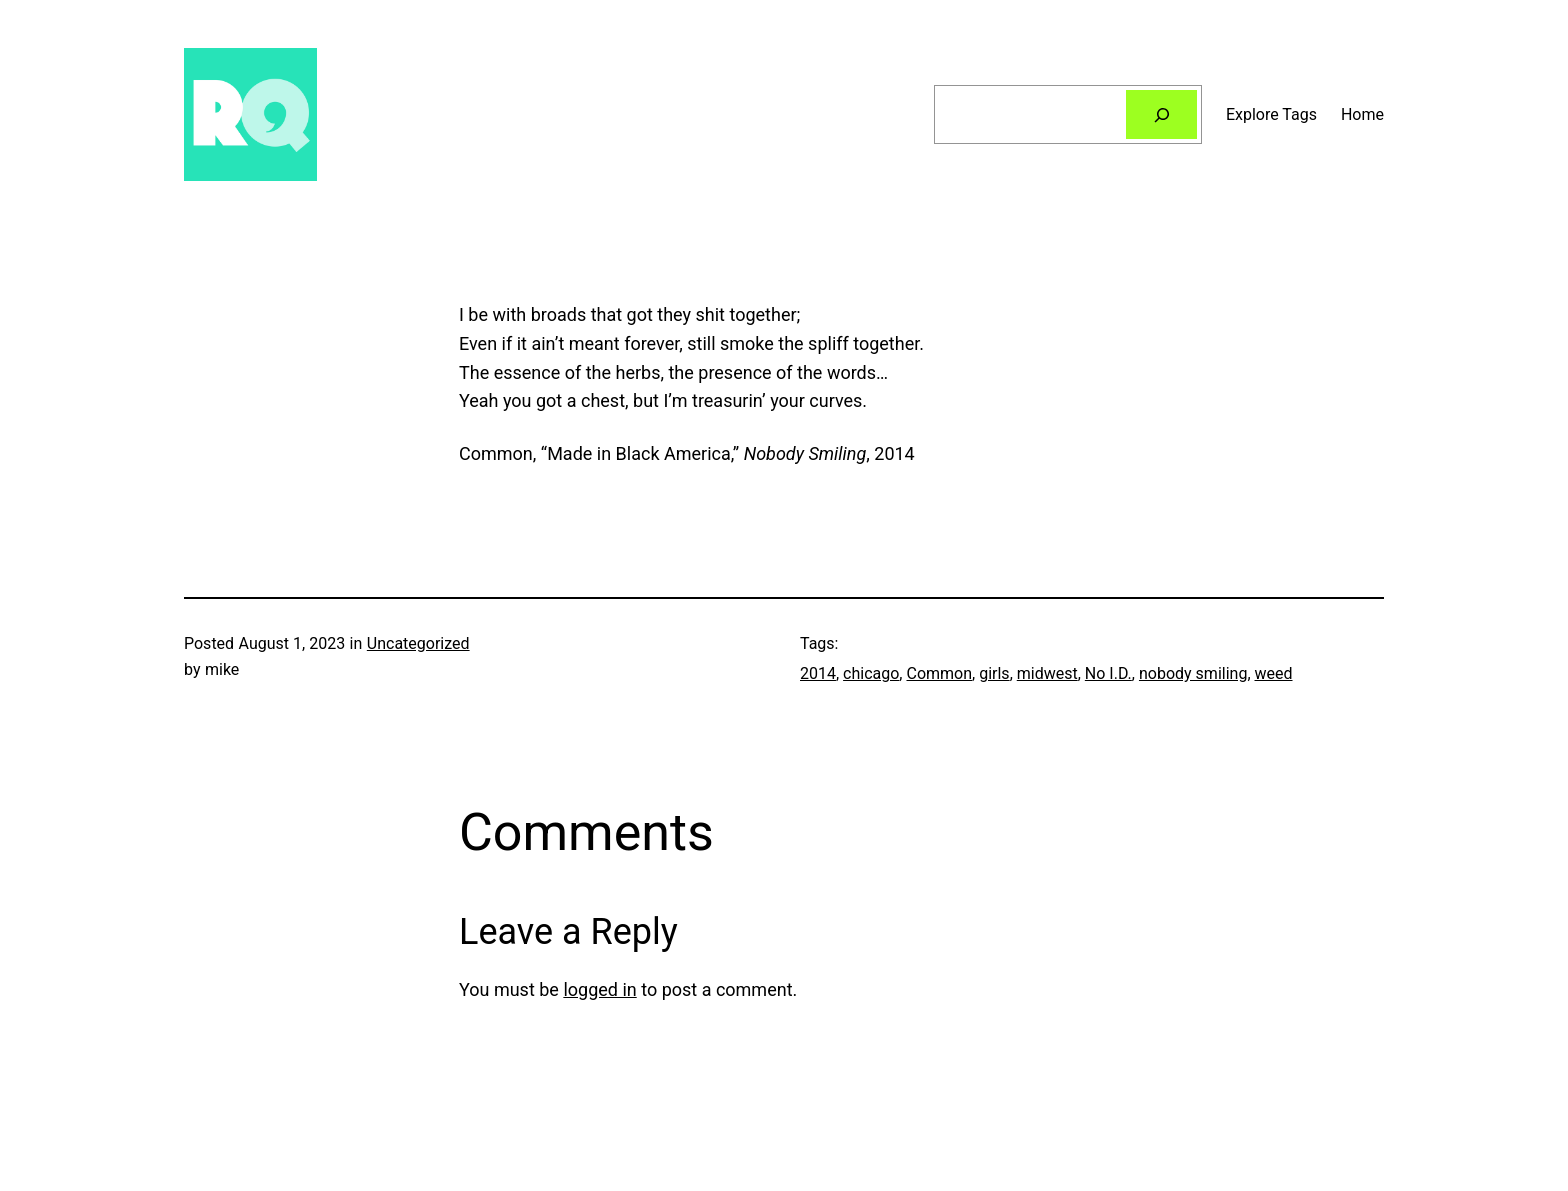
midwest (1047, 673)
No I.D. (1108, 673)
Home (1362, 114)
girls (994, 673)
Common (939, 673)
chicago (871, 673)
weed (1274, 673)
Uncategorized (418, 643)
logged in (599, 989)
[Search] (1161, 114)
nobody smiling (1193, 673)
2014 (818, 673)
